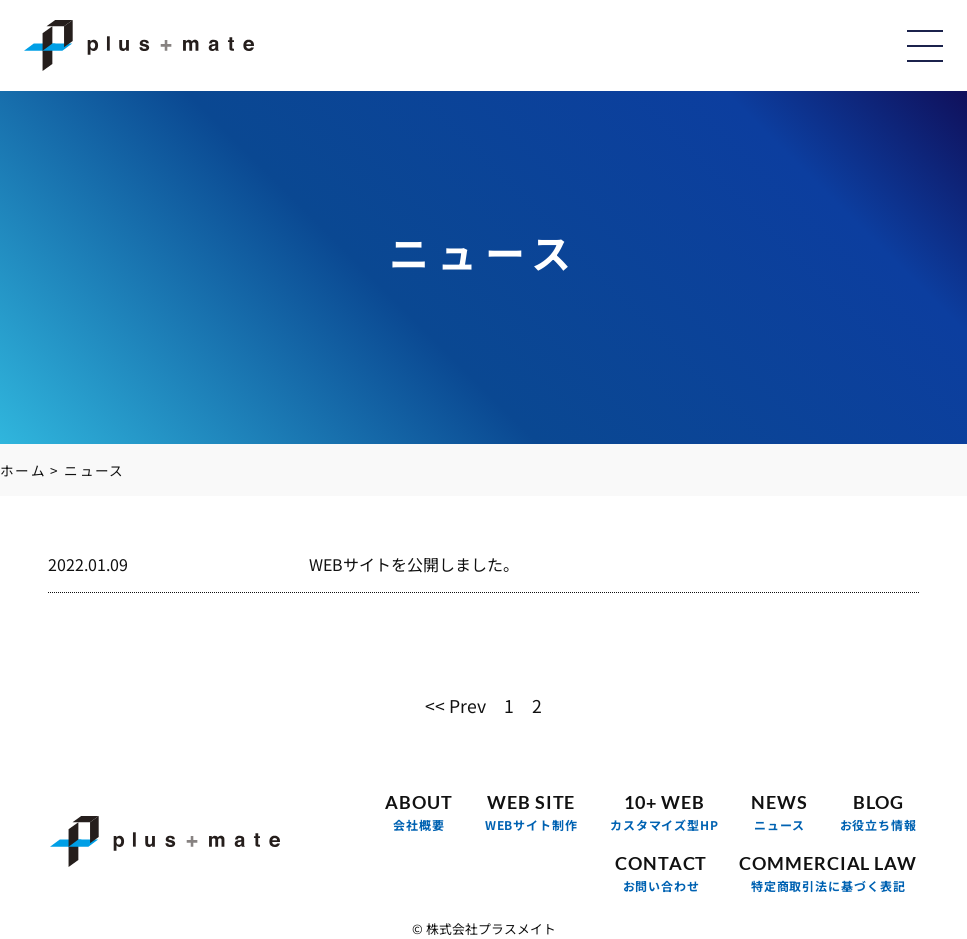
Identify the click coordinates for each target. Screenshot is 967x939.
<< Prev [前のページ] (455, 704)
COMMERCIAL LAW (828, 873)
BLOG (878, 812)
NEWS (779, 812)
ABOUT (419, 812)
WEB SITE (531, 812)
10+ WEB (664, 812)
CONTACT (661, 873)
